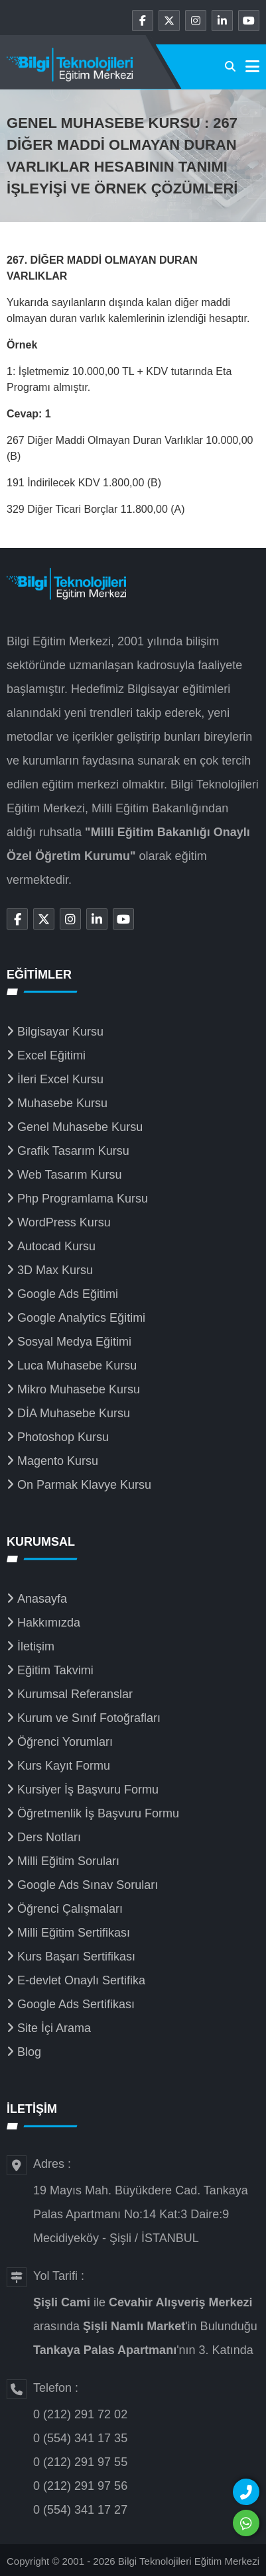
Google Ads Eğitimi (67, 1294)
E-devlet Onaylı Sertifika (81, 1980)
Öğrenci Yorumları (65, 1741)
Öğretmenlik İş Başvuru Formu (98, 1813)
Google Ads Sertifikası (76, 2004)
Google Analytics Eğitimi (81, 1317)
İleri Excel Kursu (60, 1079)
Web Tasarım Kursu (69, 1174)
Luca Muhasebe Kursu (77, 1365)
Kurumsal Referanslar (75, 1694)
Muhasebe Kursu (62, 1103)
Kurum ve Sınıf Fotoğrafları (89, 1718)
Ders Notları (49, 1837)
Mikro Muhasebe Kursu (78, 1389)
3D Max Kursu (55, 1270)
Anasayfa (42, 1598)
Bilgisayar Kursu (60, 1031)
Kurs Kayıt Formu (63, 1765)
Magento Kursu (57, 1461)
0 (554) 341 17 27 (80, 2509)
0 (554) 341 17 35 (80, 2438)
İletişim (35, 1646)
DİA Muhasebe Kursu (73, 1413)
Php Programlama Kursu (82, 1198)
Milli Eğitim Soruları (68, 1861)
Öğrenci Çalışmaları (70, 1908)
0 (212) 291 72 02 (80, 2414)
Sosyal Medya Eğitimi (74, 1341)
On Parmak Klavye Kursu (84, 1484)
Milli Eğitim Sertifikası (73, 1932)
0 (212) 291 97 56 (80, 2486)
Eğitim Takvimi (55, 1670)
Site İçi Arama (54, 2028)
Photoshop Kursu (63, 1437)
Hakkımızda (48, 1622)
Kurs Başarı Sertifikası (76, 1956)
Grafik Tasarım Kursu (73, 1150)
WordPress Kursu (64, 1222)
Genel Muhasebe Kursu (80, 1127)
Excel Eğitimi (51, 1055)
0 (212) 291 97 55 (80, 2462)
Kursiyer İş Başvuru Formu (88, 1789)
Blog (29, 2052)
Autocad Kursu (56, 1246)
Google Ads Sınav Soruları (87, 1885)
